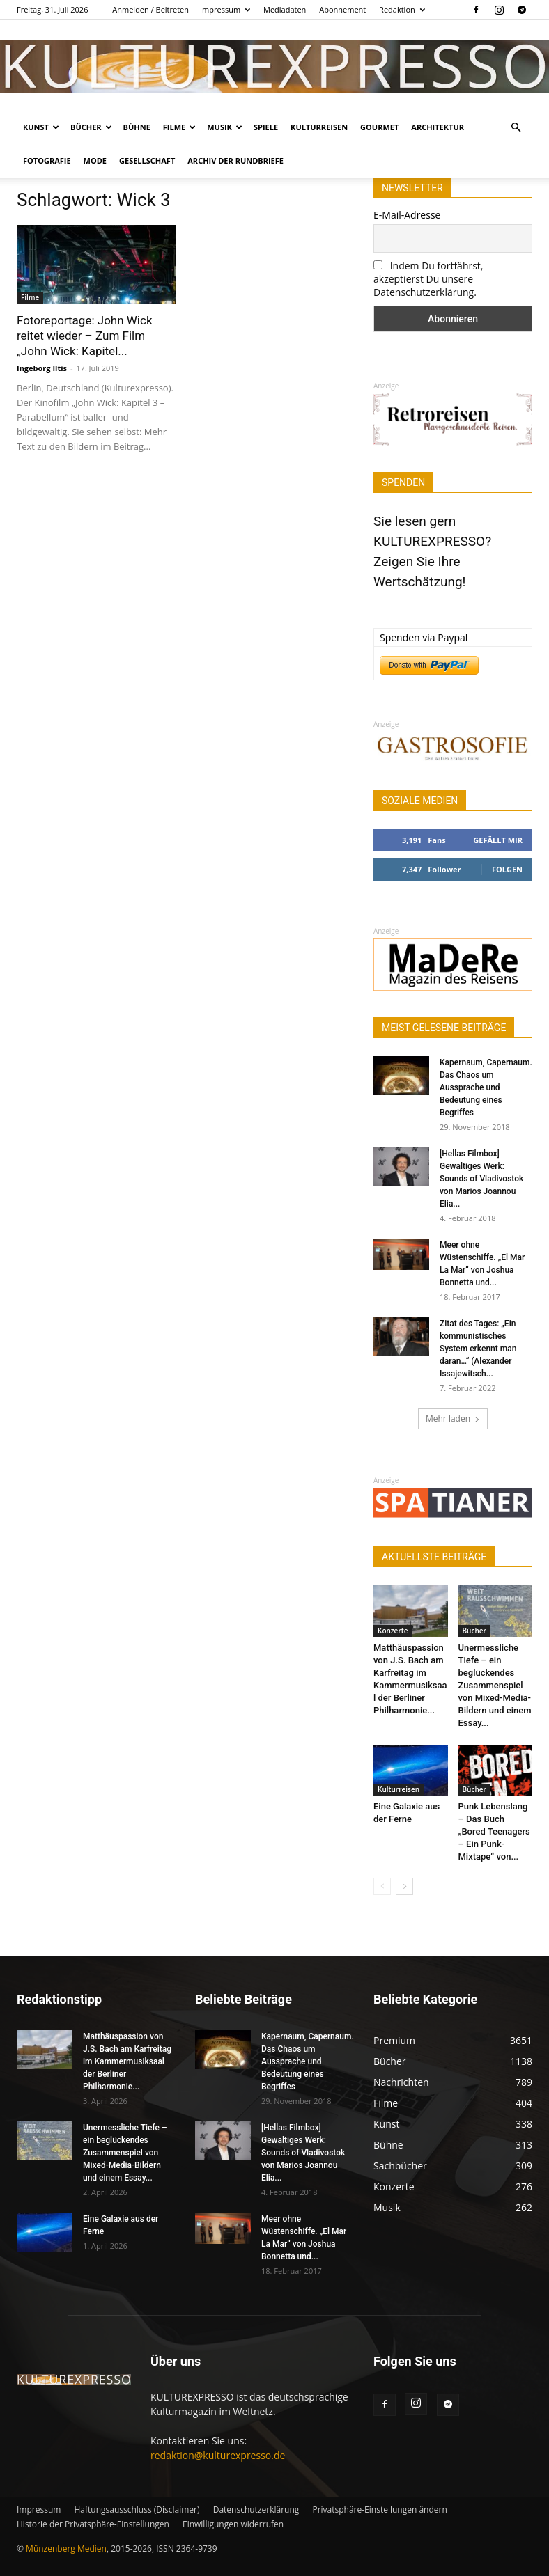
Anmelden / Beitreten (150, 9)
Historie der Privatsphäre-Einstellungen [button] (93, 2524)
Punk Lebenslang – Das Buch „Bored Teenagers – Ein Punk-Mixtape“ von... (494, 1831)
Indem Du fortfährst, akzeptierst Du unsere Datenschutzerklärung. (428, 279)
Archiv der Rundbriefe (235, 160)
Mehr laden (453, 1418)
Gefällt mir (498, 840)
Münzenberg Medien (66, 2548)
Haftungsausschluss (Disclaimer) (136, 2509)
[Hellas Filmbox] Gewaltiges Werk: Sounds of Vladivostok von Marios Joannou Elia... (481, 1179)
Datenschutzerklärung (256, 2509)
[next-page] (404, 1886)
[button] (515, 127)
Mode (95, 160)
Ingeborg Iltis (42, 368)
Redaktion (402, 9)
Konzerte (393, 1630)
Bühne (136, 127)
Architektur (437, 127)
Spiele (266, 127)
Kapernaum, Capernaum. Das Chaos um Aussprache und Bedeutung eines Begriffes (486, 1087)
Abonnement (342, 9)
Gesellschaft (147, 160)
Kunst (41, 127)
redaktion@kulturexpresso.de (217, 2455)
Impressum (225, 9)
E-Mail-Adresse (406, 214)
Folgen (507, 869)
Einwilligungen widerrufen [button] (233, 2524)
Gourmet (379, 127)
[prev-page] (382, 1886)
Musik (224, 127)
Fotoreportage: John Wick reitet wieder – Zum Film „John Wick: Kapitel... (85, 335)
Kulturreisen (319, 127)
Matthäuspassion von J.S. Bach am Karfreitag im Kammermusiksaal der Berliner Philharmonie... (127, 2061)
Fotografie (47, 160)
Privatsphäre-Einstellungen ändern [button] (379, 2509)
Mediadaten (284, 9)
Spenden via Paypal (423, 637)
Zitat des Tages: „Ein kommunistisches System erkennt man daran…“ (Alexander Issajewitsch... (478, 1349)
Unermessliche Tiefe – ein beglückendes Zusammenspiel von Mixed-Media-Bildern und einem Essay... (495, 1685)
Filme (179, 127)
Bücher (91, 127)
